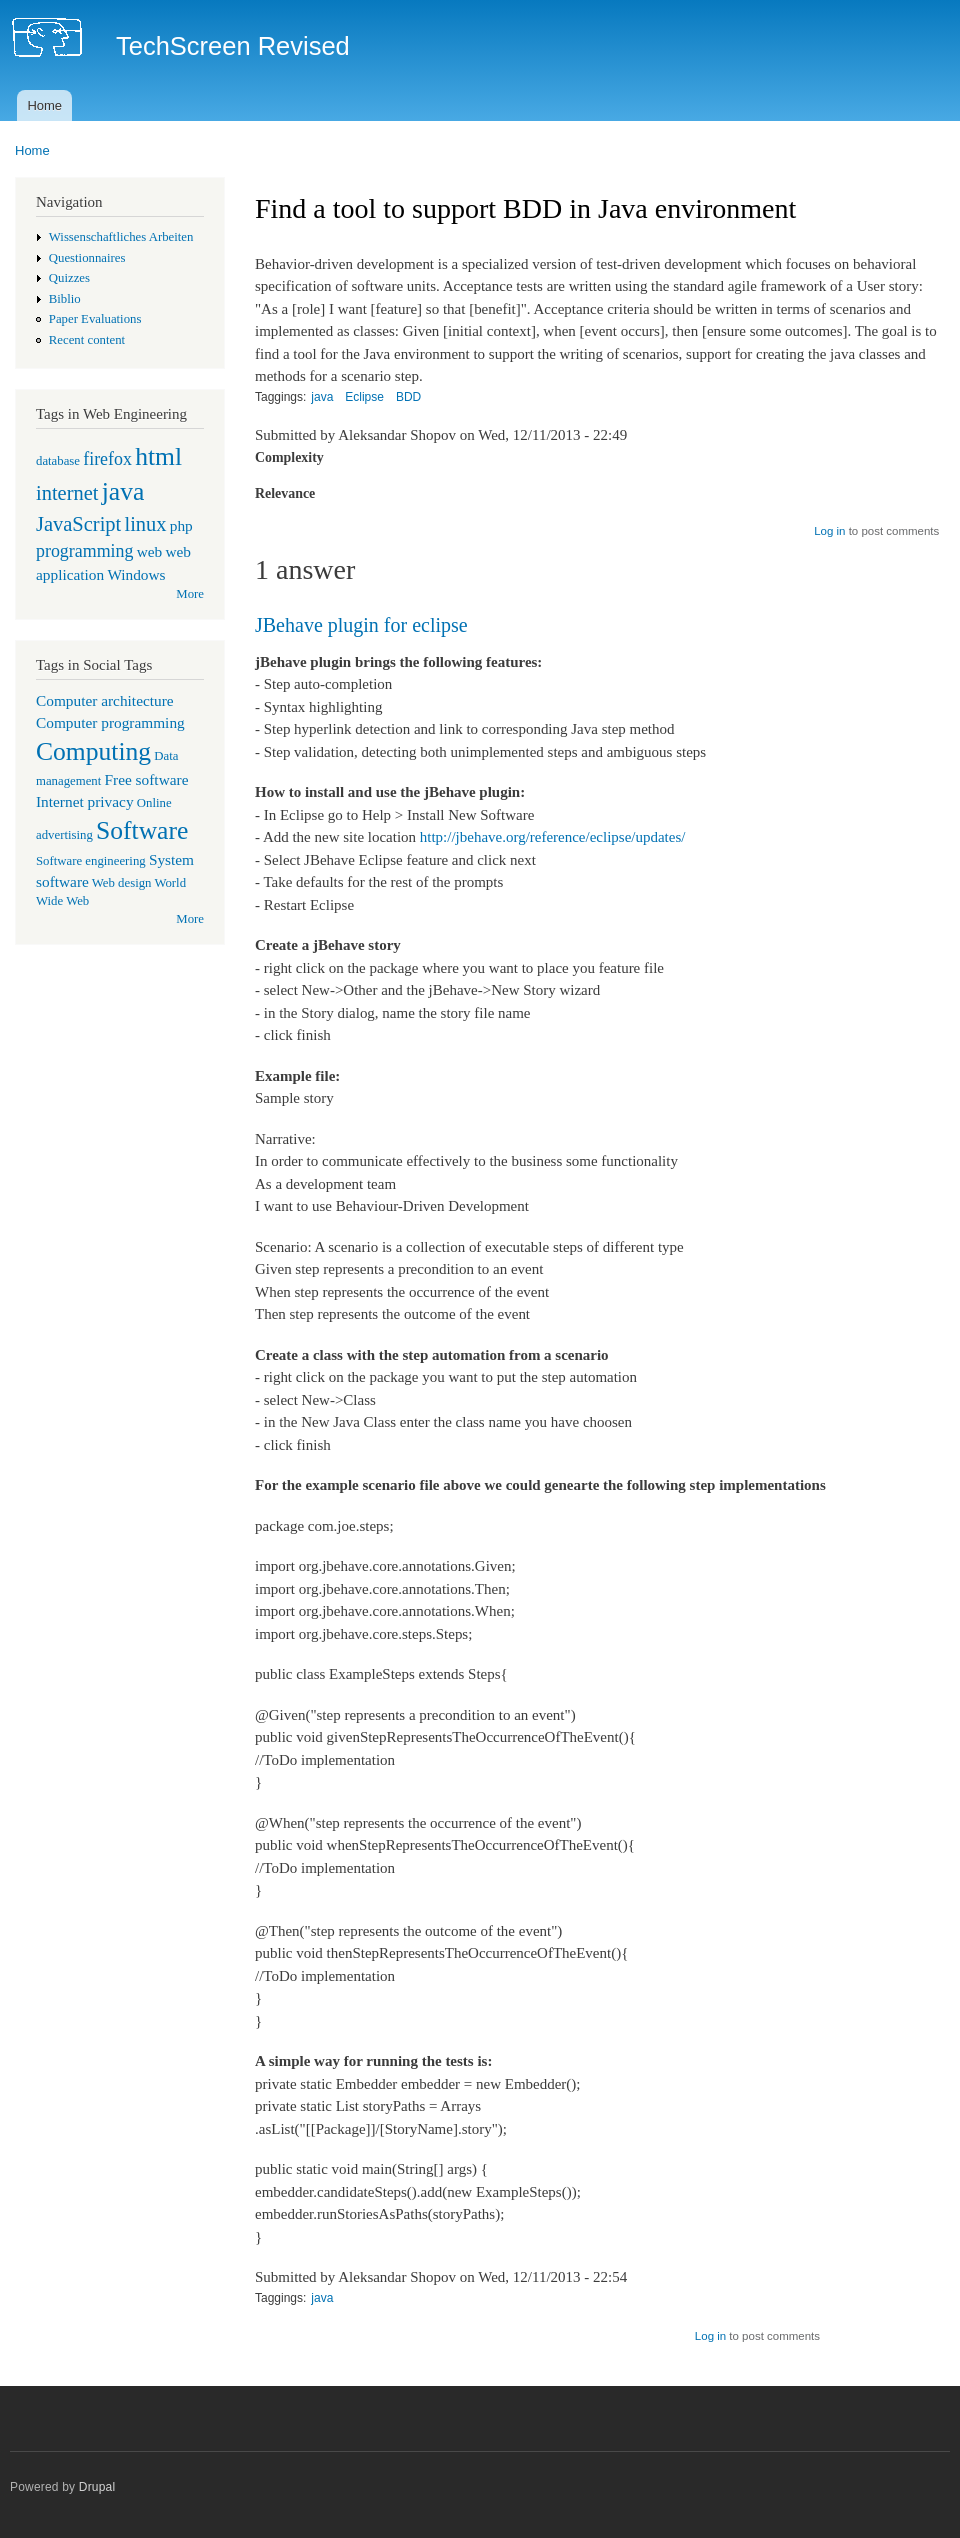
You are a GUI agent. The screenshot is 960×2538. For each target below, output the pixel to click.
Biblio (65, 299)
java (123, 491)
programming (84, 551)
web (150, 551)
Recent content (87, 340)
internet (67, 493)
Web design (122, 883)
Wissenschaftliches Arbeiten (121, 237)
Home (44, 105)
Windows (136, 574)
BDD (408, 397)
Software (142, 830)
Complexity (289, 457)
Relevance (285, 493)
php (181, 525)
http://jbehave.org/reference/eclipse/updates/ (553, 837)
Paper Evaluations (95, 319)
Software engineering (91, 861)
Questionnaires (87, 258)
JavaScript (78, 524)
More (190, 594)
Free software (147, 779)
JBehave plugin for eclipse (361, 625)
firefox (107, 459)
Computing (93, 751)
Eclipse (364, 397)
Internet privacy (85, 801)
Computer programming (110, 722)
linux (145, 524)
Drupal (97, 2487)
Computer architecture (105, 700)
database (58, 461)
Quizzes (69, 278)
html (158, 456)
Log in (829, 531)
